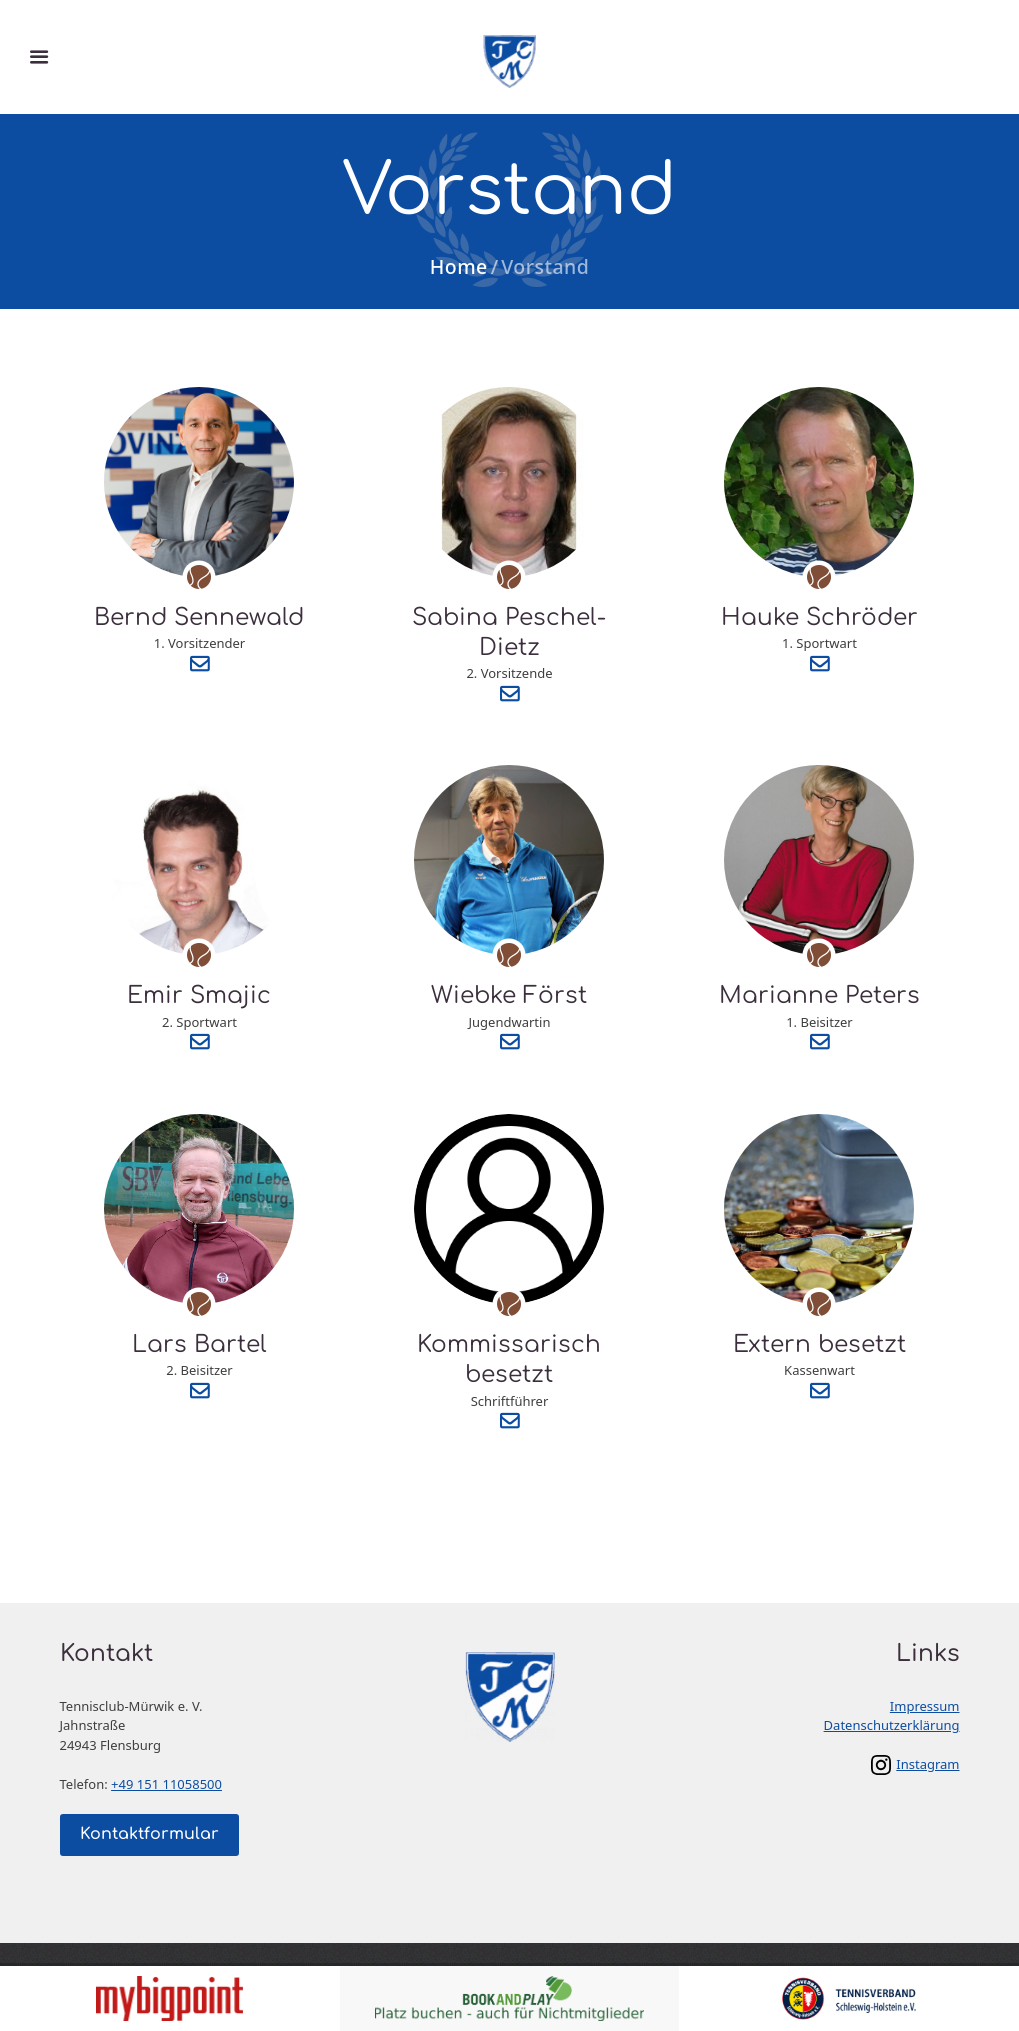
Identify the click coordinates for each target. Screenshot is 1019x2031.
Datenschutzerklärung (892, 1725)
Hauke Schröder (819, 617)
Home (459, 267)
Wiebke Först (509, 995)
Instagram (927, 1764)
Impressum (925, 1706)
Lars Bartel (199, 1344)
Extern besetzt (819, 1344)
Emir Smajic (199, 995)
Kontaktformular (149, 1834)
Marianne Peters (819, 995)
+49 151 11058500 (166, 1784)
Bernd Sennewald (199, 617)
